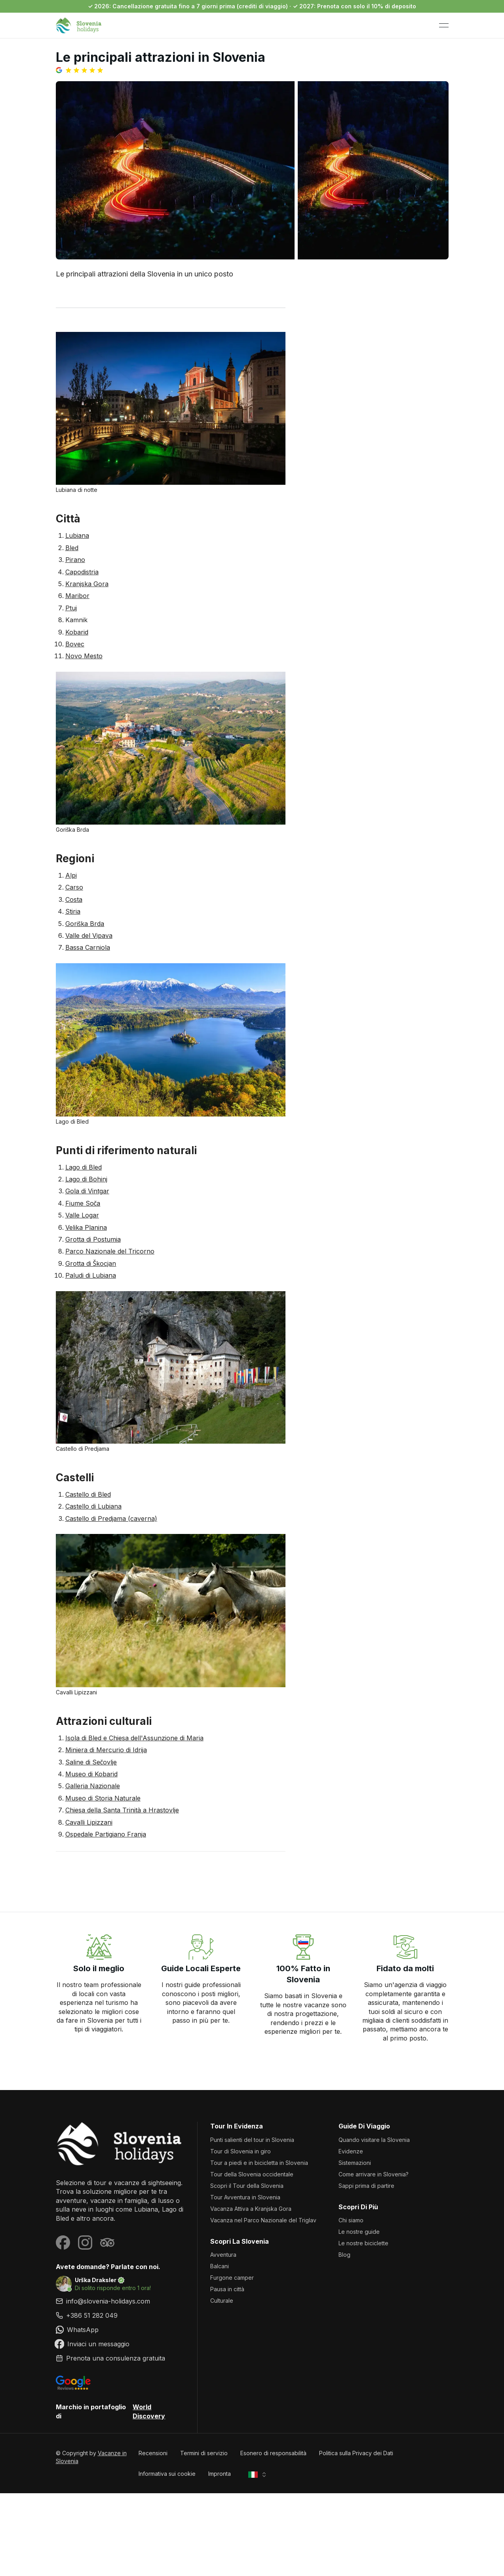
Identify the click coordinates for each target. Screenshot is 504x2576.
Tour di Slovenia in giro (240, 2151)
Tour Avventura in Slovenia (245, 2197)
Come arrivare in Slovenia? (374, 2174)
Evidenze (351, 2151)
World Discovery (149, 2411)
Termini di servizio (204, 2453)
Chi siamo (351, 2220)
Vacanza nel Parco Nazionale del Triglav (263, 2220)
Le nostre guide (359, 2231)
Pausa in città (227, 2289)
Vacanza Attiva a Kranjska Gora (250, 2208)
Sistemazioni (355, 2162)
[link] (120, 2315)
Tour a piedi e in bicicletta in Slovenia (259, 2162)
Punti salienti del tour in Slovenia (252, 2139)
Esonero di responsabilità (273, 2453)
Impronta (219, 2473)
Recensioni (153, 2453)
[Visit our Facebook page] (63, 2242)
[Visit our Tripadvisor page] (107, 2242)
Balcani (219, 2266)
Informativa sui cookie (167, 2473)
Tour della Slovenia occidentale (251, 2174)
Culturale (221, 2300)
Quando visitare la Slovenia (374, 2139)
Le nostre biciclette (363, 2243)
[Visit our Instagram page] (85, 2242)
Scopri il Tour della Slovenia (246, 2185)
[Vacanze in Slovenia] (120, 2144)
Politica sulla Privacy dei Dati (356, 2453)
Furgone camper (232, 2277)
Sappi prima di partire (366, 2185)
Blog (344, 2254)
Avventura (223, 2254)
